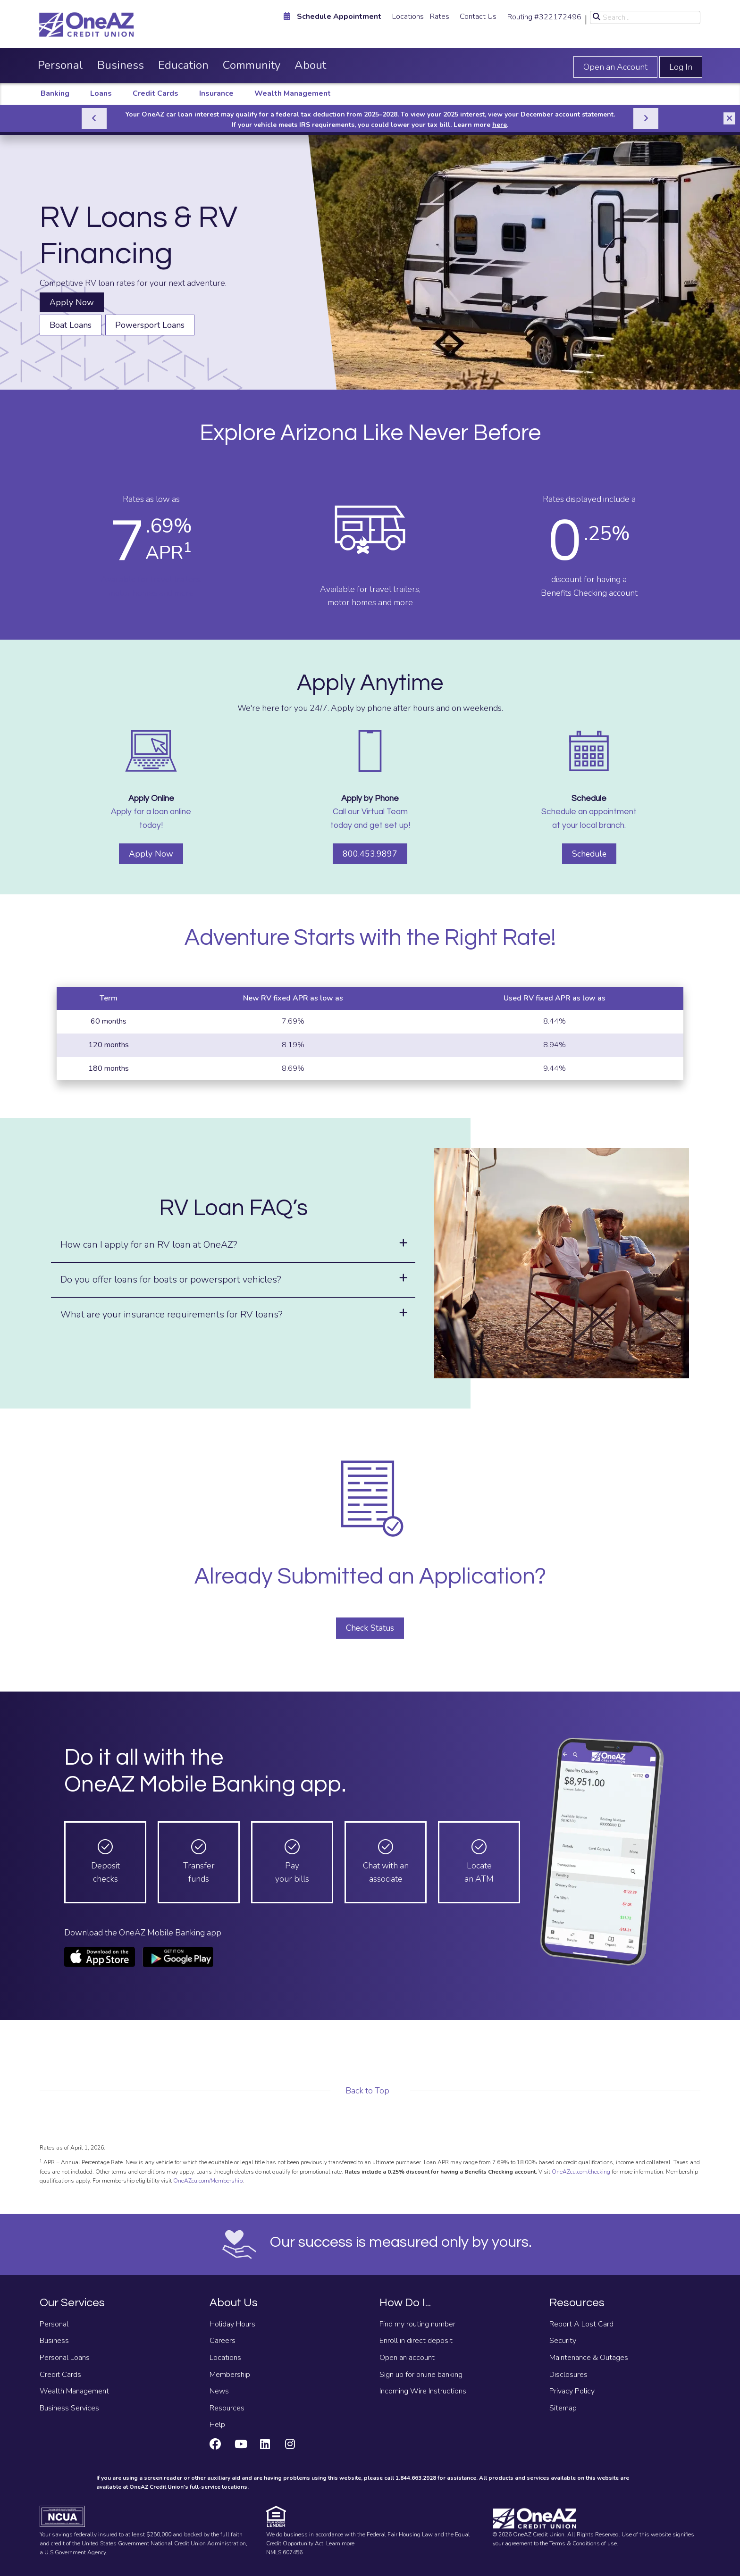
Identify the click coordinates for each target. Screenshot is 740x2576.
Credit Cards (155, 93)
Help (217, 2424)
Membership (230, 2374)
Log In (680, 67)
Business (120, 65)
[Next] (645, 118)
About (310, 65)
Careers (222, 2340)
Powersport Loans (150, 325)
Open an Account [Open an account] (615, 67)
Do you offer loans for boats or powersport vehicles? (170, 1279)
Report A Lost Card (581, 2324)
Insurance (216, 93)
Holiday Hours (232, 2324)
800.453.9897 (370, 853)
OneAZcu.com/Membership (208, 2180)
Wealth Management (292, 93)
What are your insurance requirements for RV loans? (171, 1314)
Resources (227, 2408)
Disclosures (568, 2374)
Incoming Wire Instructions (422, 2391)
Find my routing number (417, 2324)
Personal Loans (65, 2357)
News (219, 2391)
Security (562, 2340)
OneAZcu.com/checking (580, 2172)
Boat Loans (71, 325)
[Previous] (94, 118)
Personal (60, 65)
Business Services (69, 2408)
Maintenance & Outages (588, 2357)
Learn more (340, 2543)
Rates (439, 16)
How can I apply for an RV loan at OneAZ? (148, 1244)
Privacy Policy (572, 2391)
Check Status (370, 1628)
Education (183, 65)
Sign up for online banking (420, 2374)
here (499, 124)
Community (251, 65)
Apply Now (72, 302)
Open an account (407, 2357)
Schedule (589, 853)
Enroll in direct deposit (416, 2340)
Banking (55, 93)
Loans (101, 93)
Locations (408, 16)
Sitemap (563, 2408)
